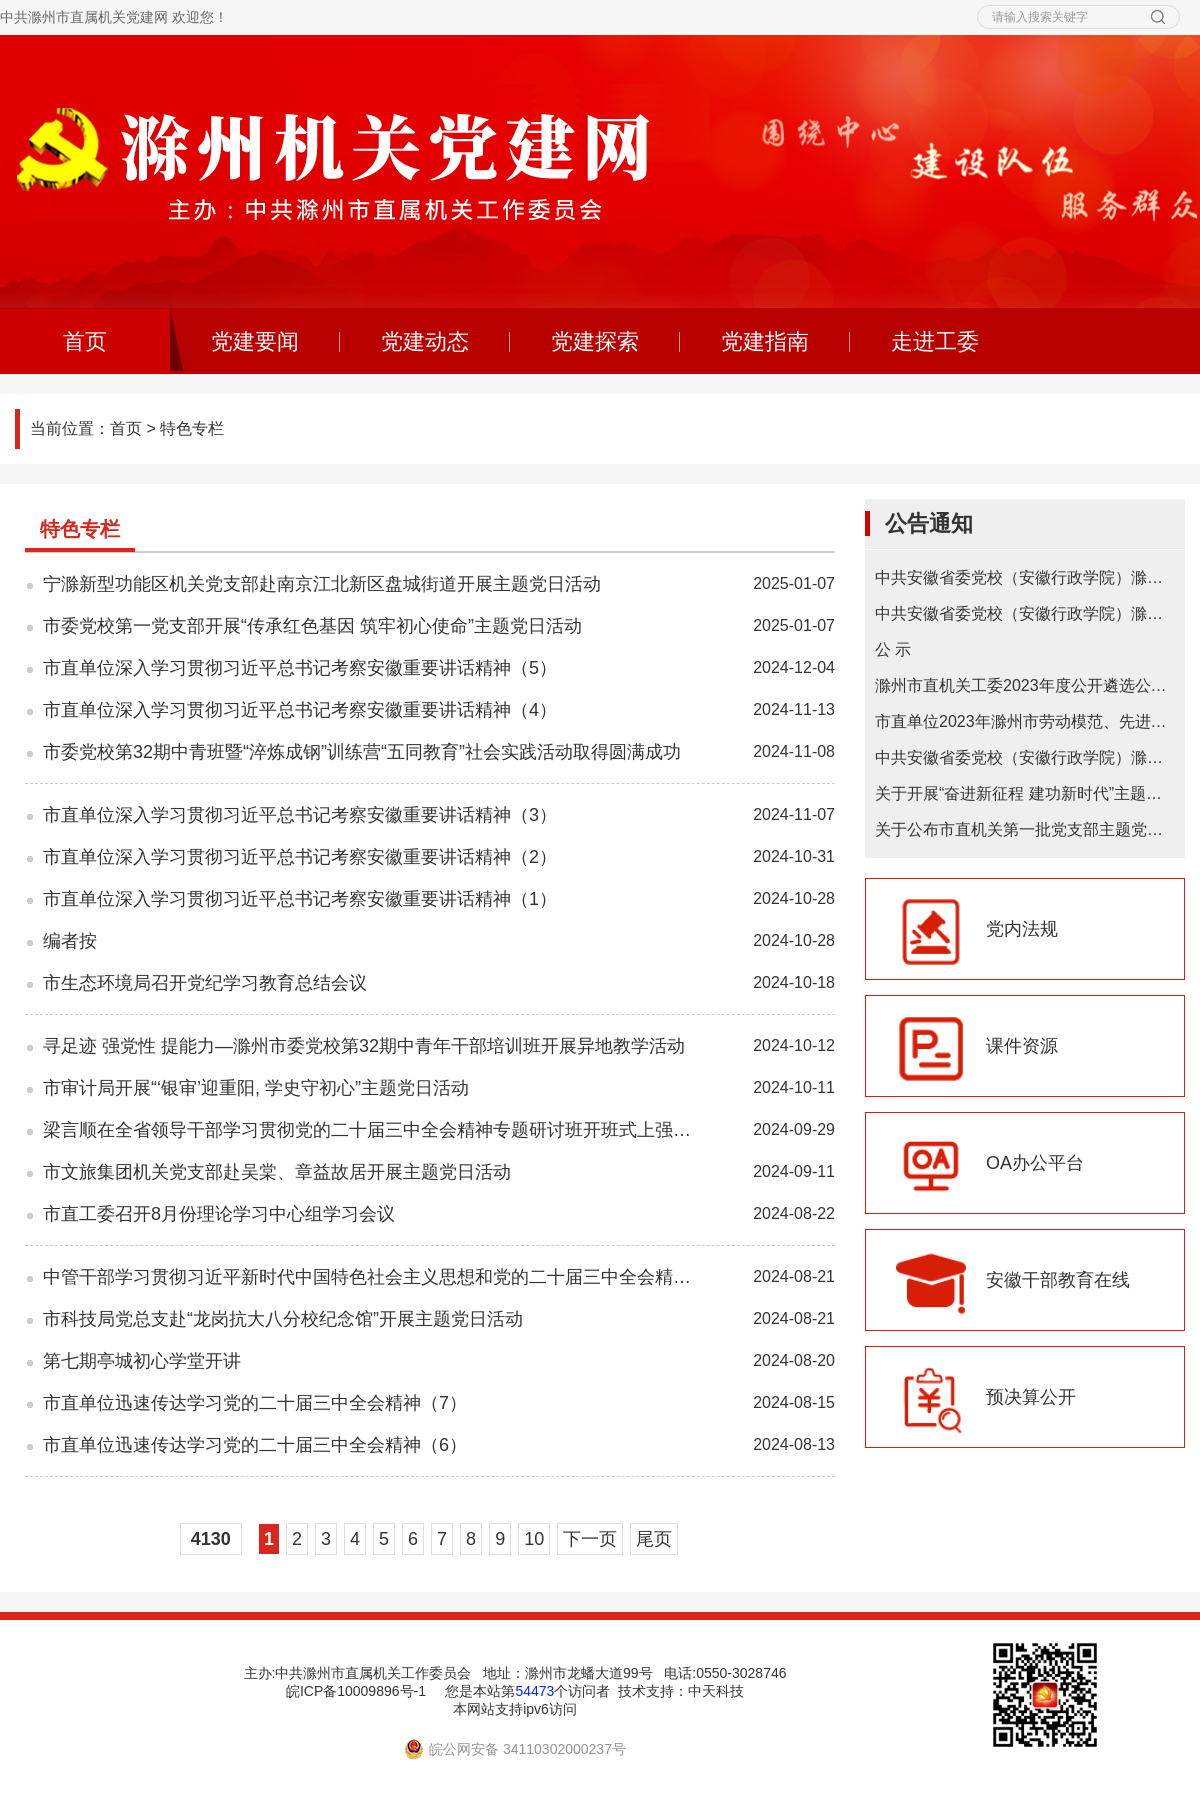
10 (534, 1539)
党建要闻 (255, 341)
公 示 (893, 649)
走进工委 (935, 341)
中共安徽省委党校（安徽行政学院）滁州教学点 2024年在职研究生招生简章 (1025, 613)
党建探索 (595, 341)
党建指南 (765, 341)
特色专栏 (192, 428)
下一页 (590, 1539)
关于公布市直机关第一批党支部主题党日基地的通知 (1025, 829)
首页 (126, 428)
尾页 (654, 1539)
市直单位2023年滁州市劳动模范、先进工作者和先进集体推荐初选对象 (1025, 721)
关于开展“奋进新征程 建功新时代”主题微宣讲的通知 (1025, 793)
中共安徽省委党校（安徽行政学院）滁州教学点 (1025, 757)
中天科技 (716, 1691)
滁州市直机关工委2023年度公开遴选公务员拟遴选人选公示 (1025, 685)
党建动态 (425, 341)
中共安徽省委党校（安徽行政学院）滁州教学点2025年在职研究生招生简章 (1025, 577)
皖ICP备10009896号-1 (356, 1691)
